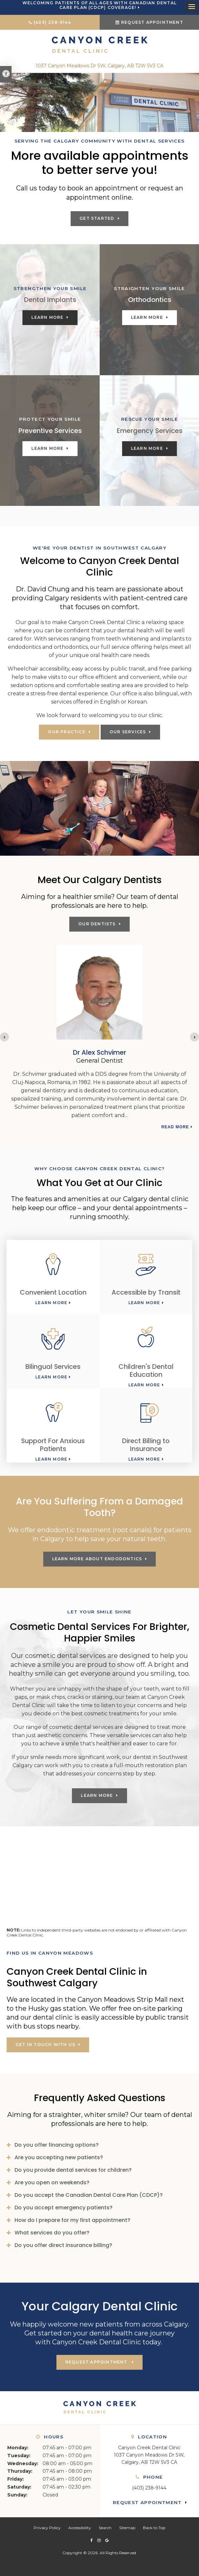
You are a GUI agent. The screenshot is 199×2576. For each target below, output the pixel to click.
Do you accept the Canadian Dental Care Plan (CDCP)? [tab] (89, 2195)
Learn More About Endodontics (97, 1558)
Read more (175, 1118)
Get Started (97, 218)
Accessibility (79, 2527)
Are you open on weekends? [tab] (52, 2182)
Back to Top (154, 2527)
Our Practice (66, 731)
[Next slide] (194, 1037)
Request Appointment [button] (152, 22)
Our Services (128, 731)
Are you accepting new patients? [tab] (59, 2157)
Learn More (47, 317)
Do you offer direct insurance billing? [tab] (63, 2245)
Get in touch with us (45, 2044)
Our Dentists (97, 923)
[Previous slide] (4, 1037)
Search (105, 2527)
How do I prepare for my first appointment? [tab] (72, 2220)
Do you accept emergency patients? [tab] (64, 2207)
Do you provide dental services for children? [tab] (73, 2170)
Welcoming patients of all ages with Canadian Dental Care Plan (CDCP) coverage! (99, 5)
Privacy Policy (47, 2527)
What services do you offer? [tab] (52, 2232)
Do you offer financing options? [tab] (57, 2145)
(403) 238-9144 (52, 22)
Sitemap (127, 2527)
